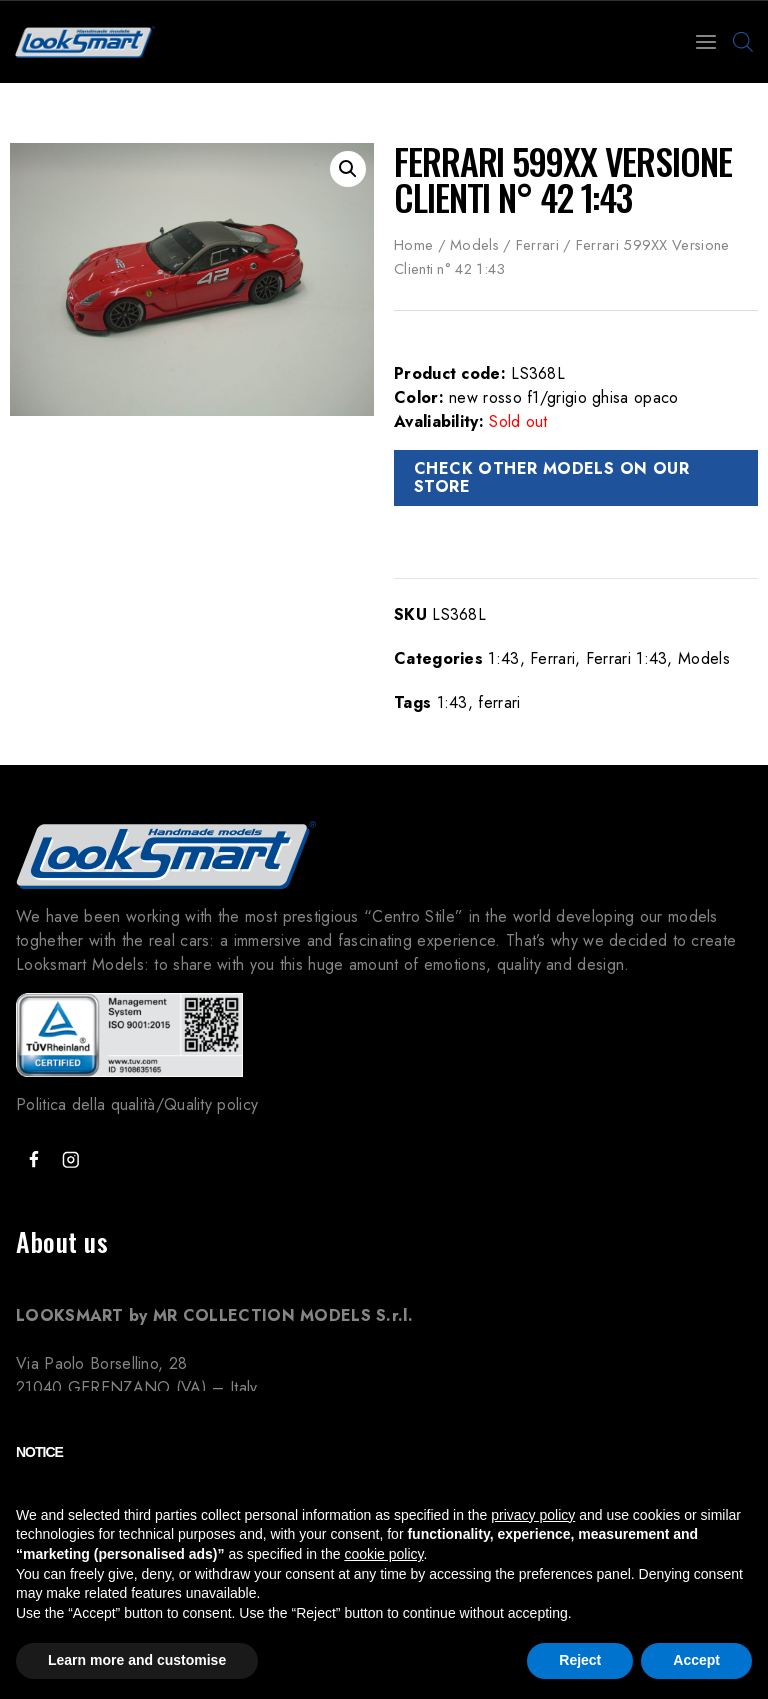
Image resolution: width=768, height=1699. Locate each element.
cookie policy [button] (383, 1554)
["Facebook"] (33, 1160)
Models (474, 245)
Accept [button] (696, 1660)
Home (413, 245)
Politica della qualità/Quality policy (137, 1104)
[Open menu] (706, 42)
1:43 (503, 658)
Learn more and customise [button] (137, 1660)
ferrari (499, 702)
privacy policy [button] (533, 1515)
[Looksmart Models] (85, 42)
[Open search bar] (743, 42)
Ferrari (537, 245)
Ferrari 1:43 (627, 658)
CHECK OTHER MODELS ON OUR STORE (551, 477)
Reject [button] (580, 1660)
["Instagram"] (70, 1160)
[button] (348, 169)
